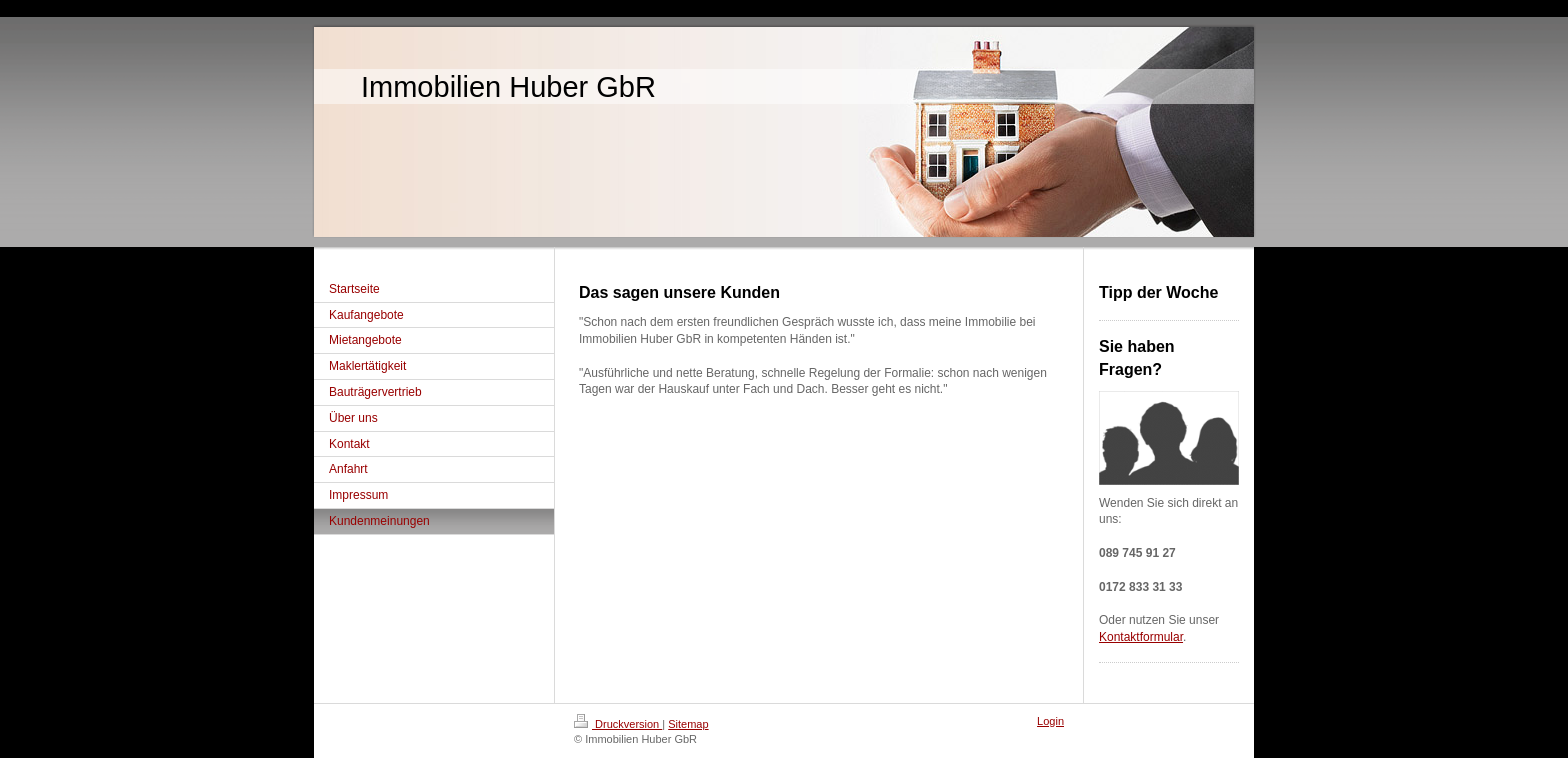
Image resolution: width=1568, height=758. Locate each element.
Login (1050, 721)
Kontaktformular (1141, 637)
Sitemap (688, 724)
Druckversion (618, 724)
